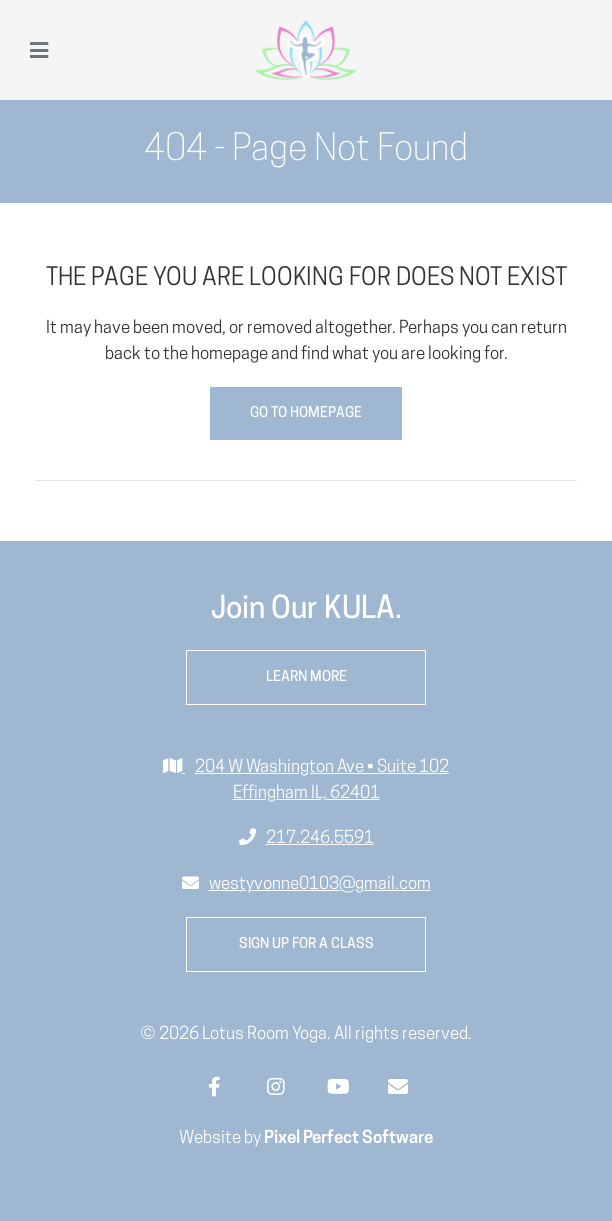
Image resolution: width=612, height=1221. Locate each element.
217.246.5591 (320, 838)
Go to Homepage (306, 413)
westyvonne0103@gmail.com (320, 884)
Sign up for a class (306, 944)
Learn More (306, 677)
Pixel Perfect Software (348, 1138)
